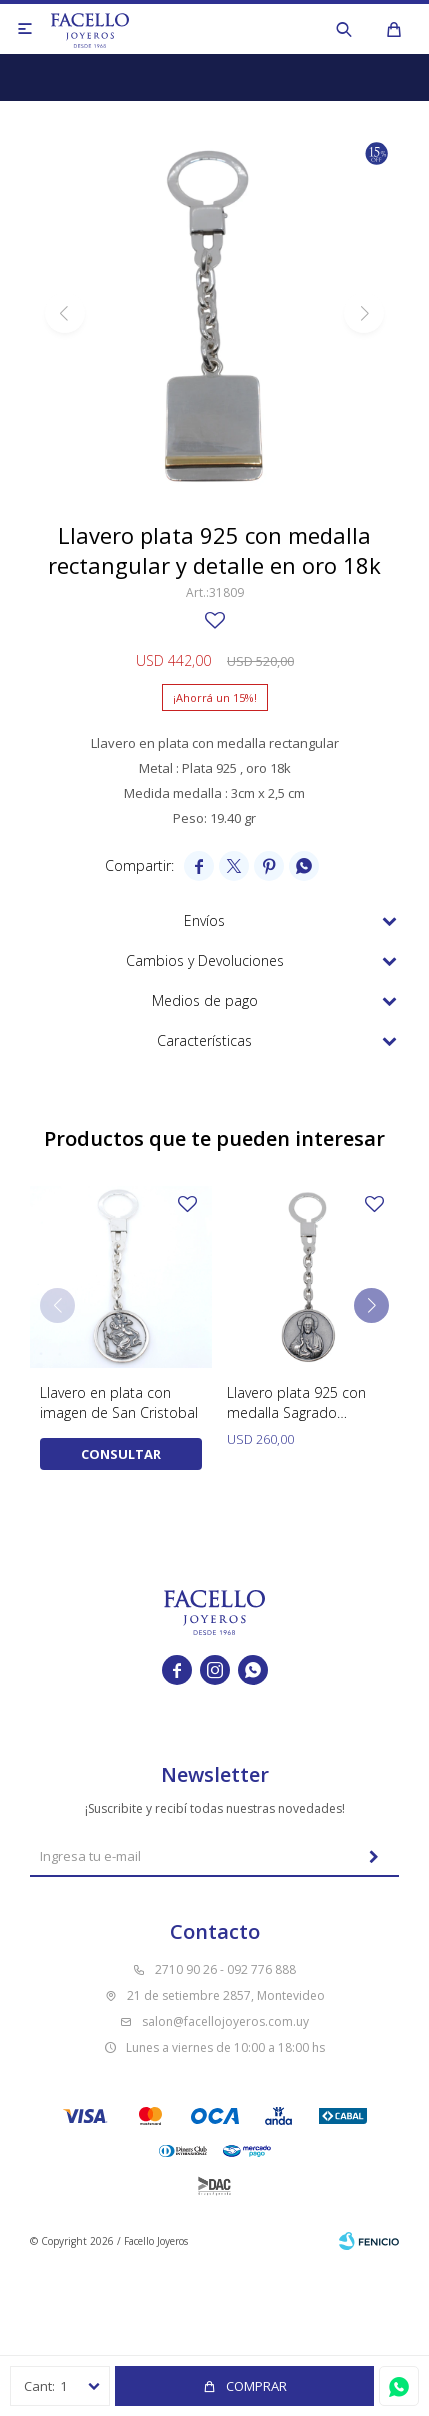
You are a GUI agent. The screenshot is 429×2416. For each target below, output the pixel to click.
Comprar (256, 2386)
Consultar (121, 1454)
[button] (371, 1305)
